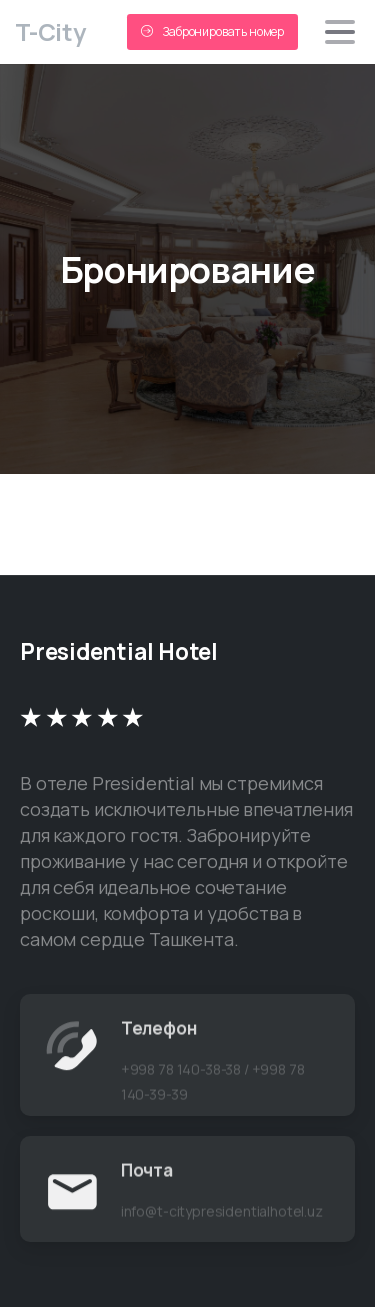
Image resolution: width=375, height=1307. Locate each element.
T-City (50, 31)
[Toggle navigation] (340, 32)
